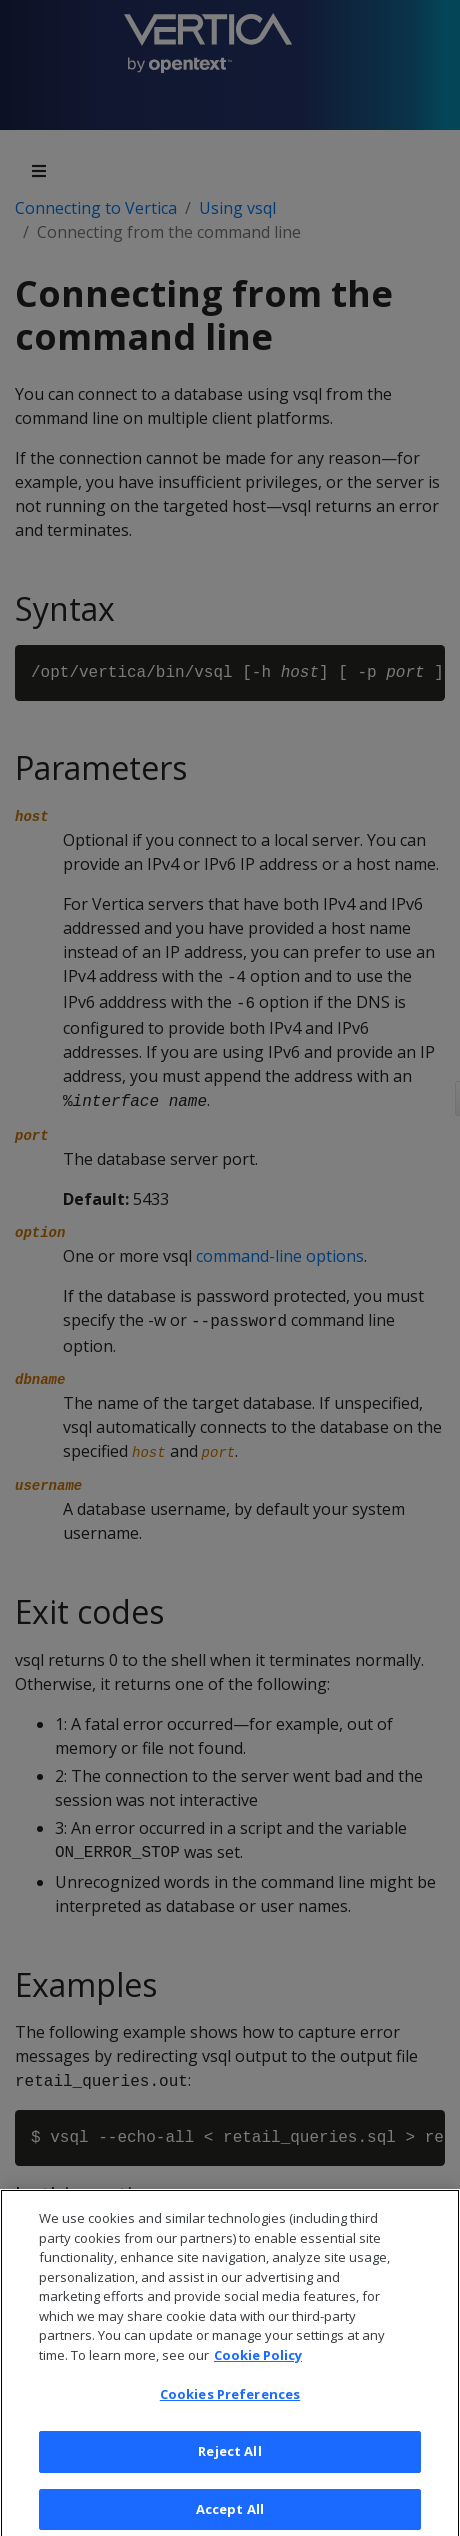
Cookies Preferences (230, 2415)
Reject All (229, 2472)
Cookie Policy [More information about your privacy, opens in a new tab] (258, 2376)
